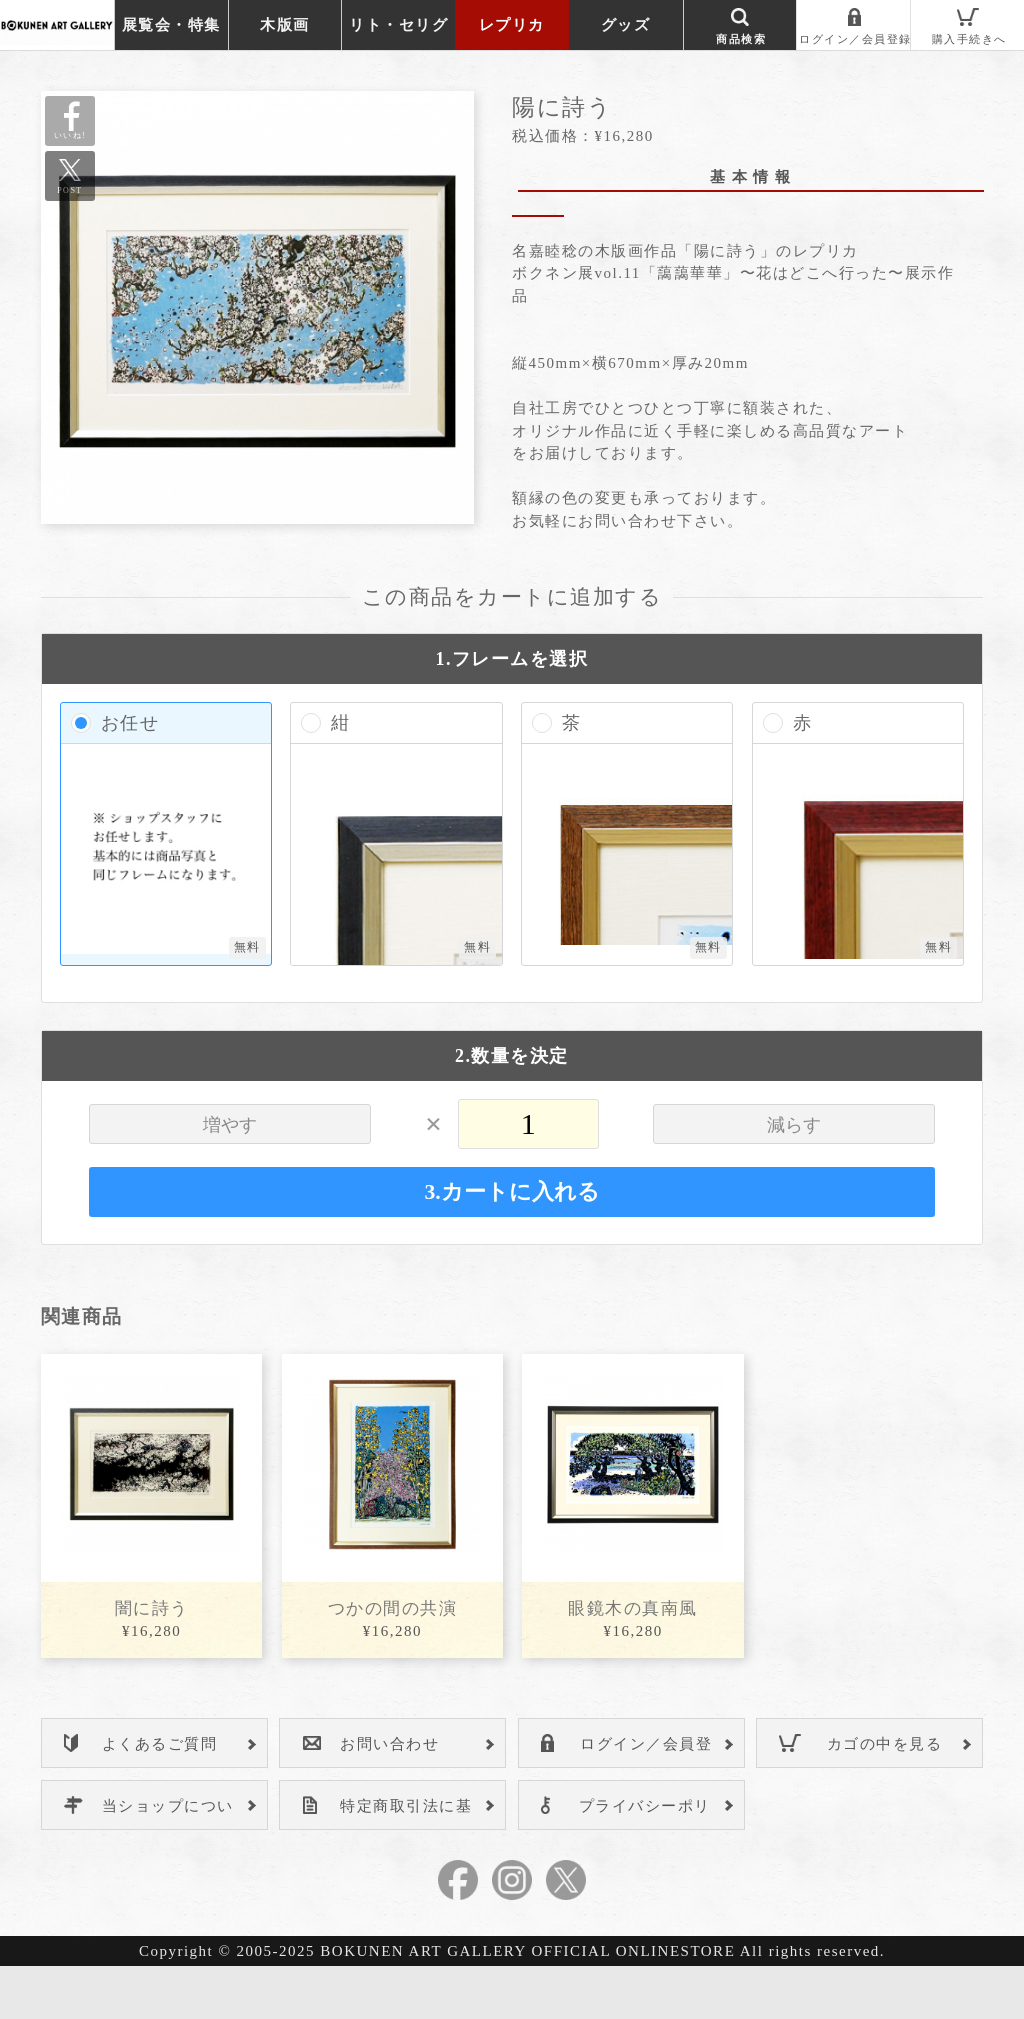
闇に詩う (152, 1661)
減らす (794, 1178)
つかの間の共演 (393, 1661)
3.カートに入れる (511, 1245)
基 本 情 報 (751, 177)
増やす (230, 1178)
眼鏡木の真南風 (633, 1661)
